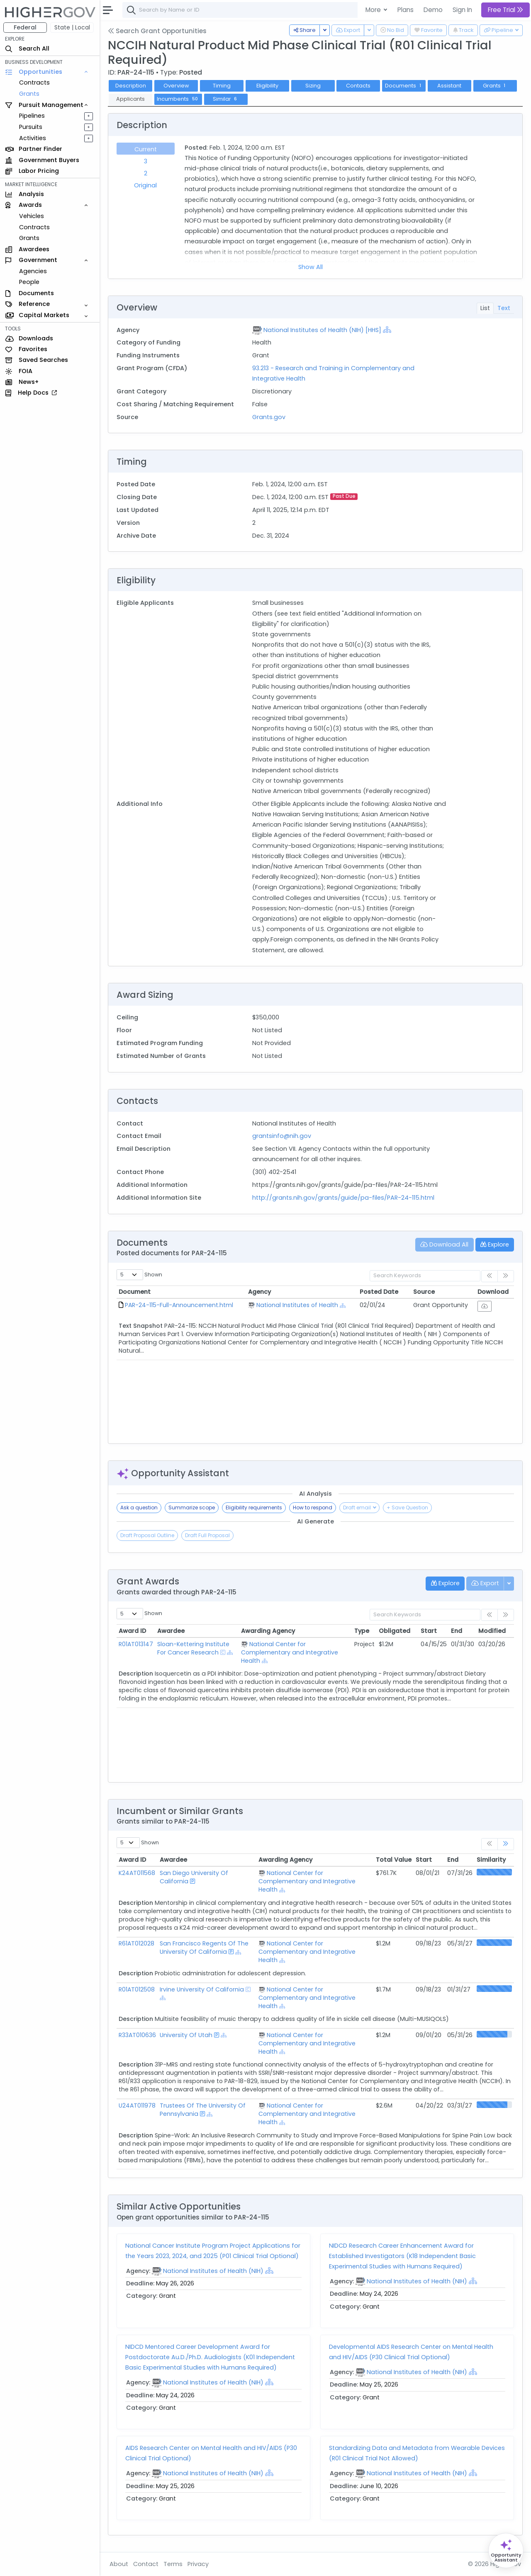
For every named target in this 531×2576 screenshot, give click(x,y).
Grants (29, 94)
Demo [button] (433, 9)
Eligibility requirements (254, 1507)
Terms (173, 2564)
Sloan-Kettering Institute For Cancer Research (193, 1648)
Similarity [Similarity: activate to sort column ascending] (491, 1860)
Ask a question (139, 1507)
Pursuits (30, 127)
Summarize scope (191, 1507)
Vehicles (31, 216)
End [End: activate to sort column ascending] (456, 1631)
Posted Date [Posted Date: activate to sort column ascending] (379, 1292)
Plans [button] (405, 9)
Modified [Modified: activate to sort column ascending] (492, 1631)
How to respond (312, 1507)
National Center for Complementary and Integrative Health (289, 1652)
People (29, 282)
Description (130, 85)
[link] (505, 1844)
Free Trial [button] (505, 9)
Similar (226, 98)
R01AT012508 (137, 1989)
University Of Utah (186, 2035)
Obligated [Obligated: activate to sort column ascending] (394, 1631)
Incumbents (178, 98)
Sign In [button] (462, 9)
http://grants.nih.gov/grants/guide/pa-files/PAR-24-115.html (343, 1197)
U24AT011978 (137, 2105)
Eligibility (267, 85)
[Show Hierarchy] (387, 329)
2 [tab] (145, 173)
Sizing (313, 85)
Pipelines (32, 116)
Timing (222, 85)
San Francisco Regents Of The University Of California (204, 1947)
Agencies (33, 271)
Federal (25, 27)
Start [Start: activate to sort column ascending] (429, 1631)
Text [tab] (503, 308)
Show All (310, 267)
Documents (404, 85)
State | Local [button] (72, 27)
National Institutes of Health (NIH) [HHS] (322, 330)
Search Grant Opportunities (157, 31)
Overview (176, 85)
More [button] (373, 9)
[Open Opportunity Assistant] (506, 2550)
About (119, 2564)
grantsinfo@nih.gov (281, 1136)
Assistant (449, 85)
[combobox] (246, 10)
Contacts (358, 85)
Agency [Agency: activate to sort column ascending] (259, 1292)
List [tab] (485, 308)
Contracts (34, 82)
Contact (145, 2564)
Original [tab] (145, 185)
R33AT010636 (137, 2035)
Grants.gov (268, 417)
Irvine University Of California (202, 1989)
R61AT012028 (136, 1943)
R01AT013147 (136, 1644)
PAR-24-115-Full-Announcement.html (179, 1305)
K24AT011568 (137, 1873)
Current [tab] (145, 149)
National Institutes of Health (297, 1305)
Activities (32, 138)
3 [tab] (145, 161)
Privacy (198, 2564)
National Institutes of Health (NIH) (213, 2271)
